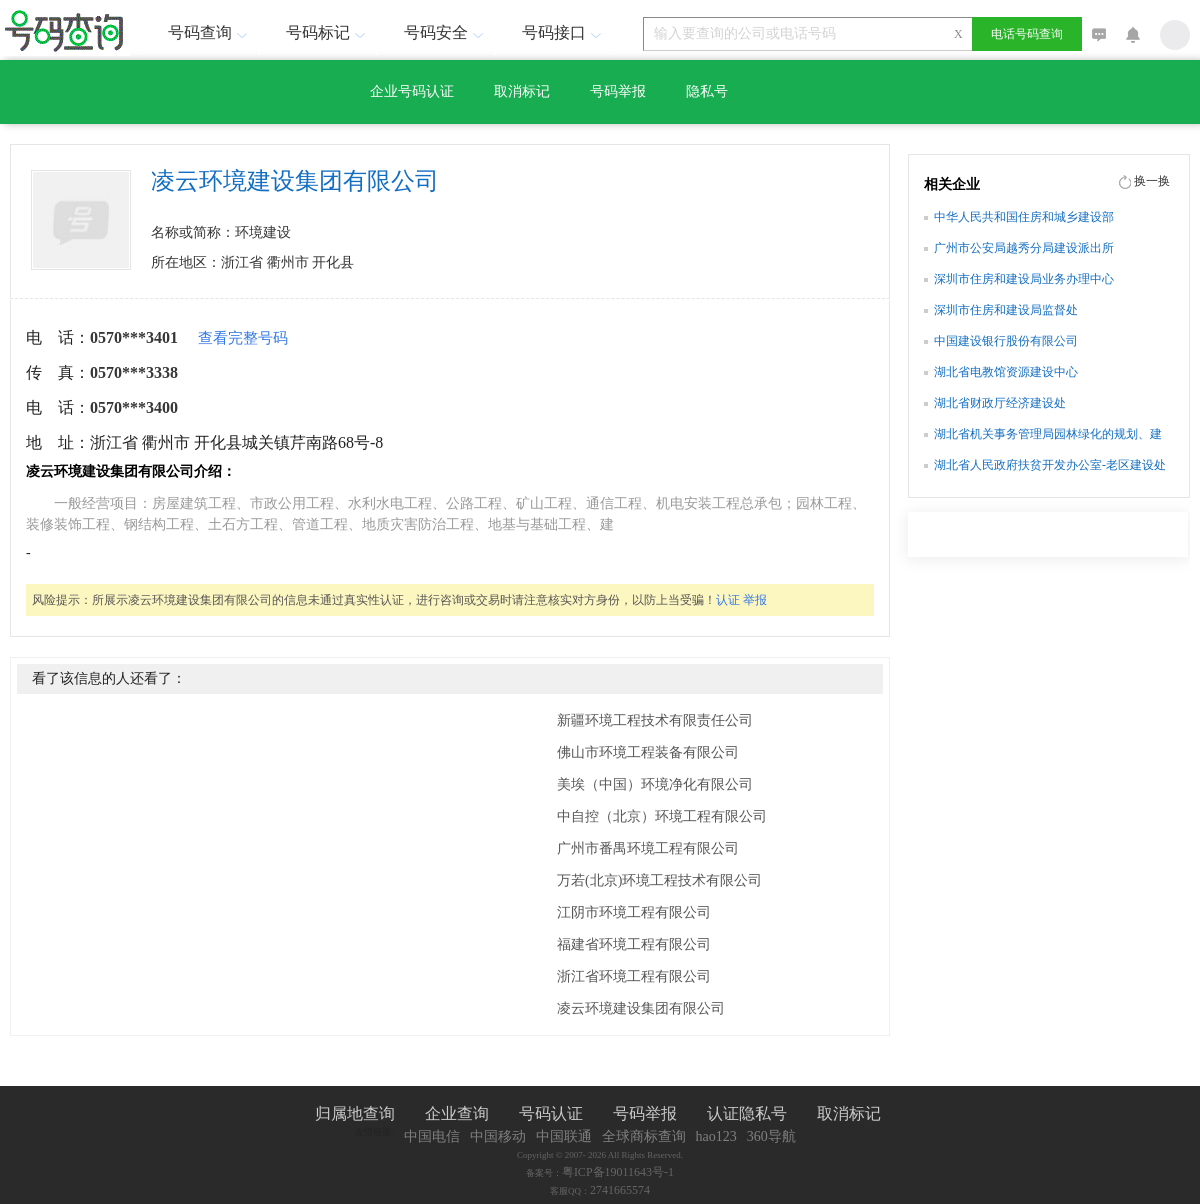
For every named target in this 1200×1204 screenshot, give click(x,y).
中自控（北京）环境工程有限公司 (662, 816)
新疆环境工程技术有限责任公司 (655, 720)
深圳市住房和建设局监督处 (1006, 310)
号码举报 (618, 91)
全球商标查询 (644, 1136)
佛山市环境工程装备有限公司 (648, 752)
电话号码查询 (1027, 34)
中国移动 (498, 1136)
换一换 (1152, 181)
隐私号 (707, 91)
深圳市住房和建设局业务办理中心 (1024, 279)
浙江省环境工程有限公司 (634, 976)
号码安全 (446, 32)
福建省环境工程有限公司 (634, 944)
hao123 (716, 1136)
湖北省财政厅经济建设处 (1000, 403)
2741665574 (620, 1190)
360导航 (771, 1136)
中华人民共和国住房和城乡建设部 (1024, 217)
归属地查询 (355, 1113)
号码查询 (210, 32)
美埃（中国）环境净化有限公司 (655, 784)
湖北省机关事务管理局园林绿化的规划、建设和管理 (1048, 436)
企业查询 (457, 1113)
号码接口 (564, 32)
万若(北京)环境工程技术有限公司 (659, 880)
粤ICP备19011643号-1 (618, 1172)
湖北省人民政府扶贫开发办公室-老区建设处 (1050, 465)
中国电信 (432, 1136)
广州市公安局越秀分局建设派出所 (1024, 248)
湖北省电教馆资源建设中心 (1006, 372)
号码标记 (328, 32)
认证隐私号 (747, 1113)
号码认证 (551, 1113)
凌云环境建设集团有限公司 (641, 1008)
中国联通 (564, 1136)
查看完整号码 (243, 338)
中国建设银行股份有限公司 (1006, 341)
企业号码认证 (412, 91)
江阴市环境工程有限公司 (634, 912)
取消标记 (522, 91)
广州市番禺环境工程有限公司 (648, 848)
